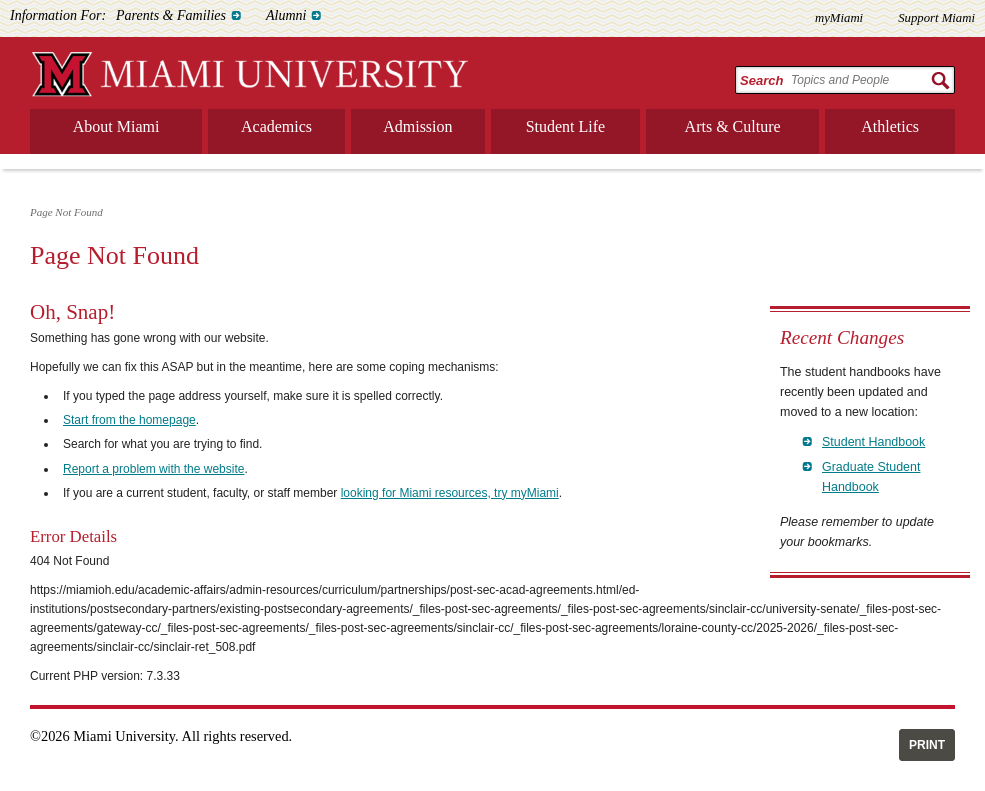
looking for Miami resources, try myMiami (450, 493)
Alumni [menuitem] (286, 15)
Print (927, 745)
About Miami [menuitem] (116, 126)
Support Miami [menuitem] (936, 18)
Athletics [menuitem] (890, 126)
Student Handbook (873, 442)
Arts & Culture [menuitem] (733, 126)
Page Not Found (66, 212)
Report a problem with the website (153, 469)
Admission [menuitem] (417, 126)
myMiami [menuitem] (839, 18)
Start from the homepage (129, 420)
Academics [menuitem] (276, 126)
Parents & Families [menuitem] (171, 15)
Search (761, 80)
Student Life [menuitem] (566, 126)
